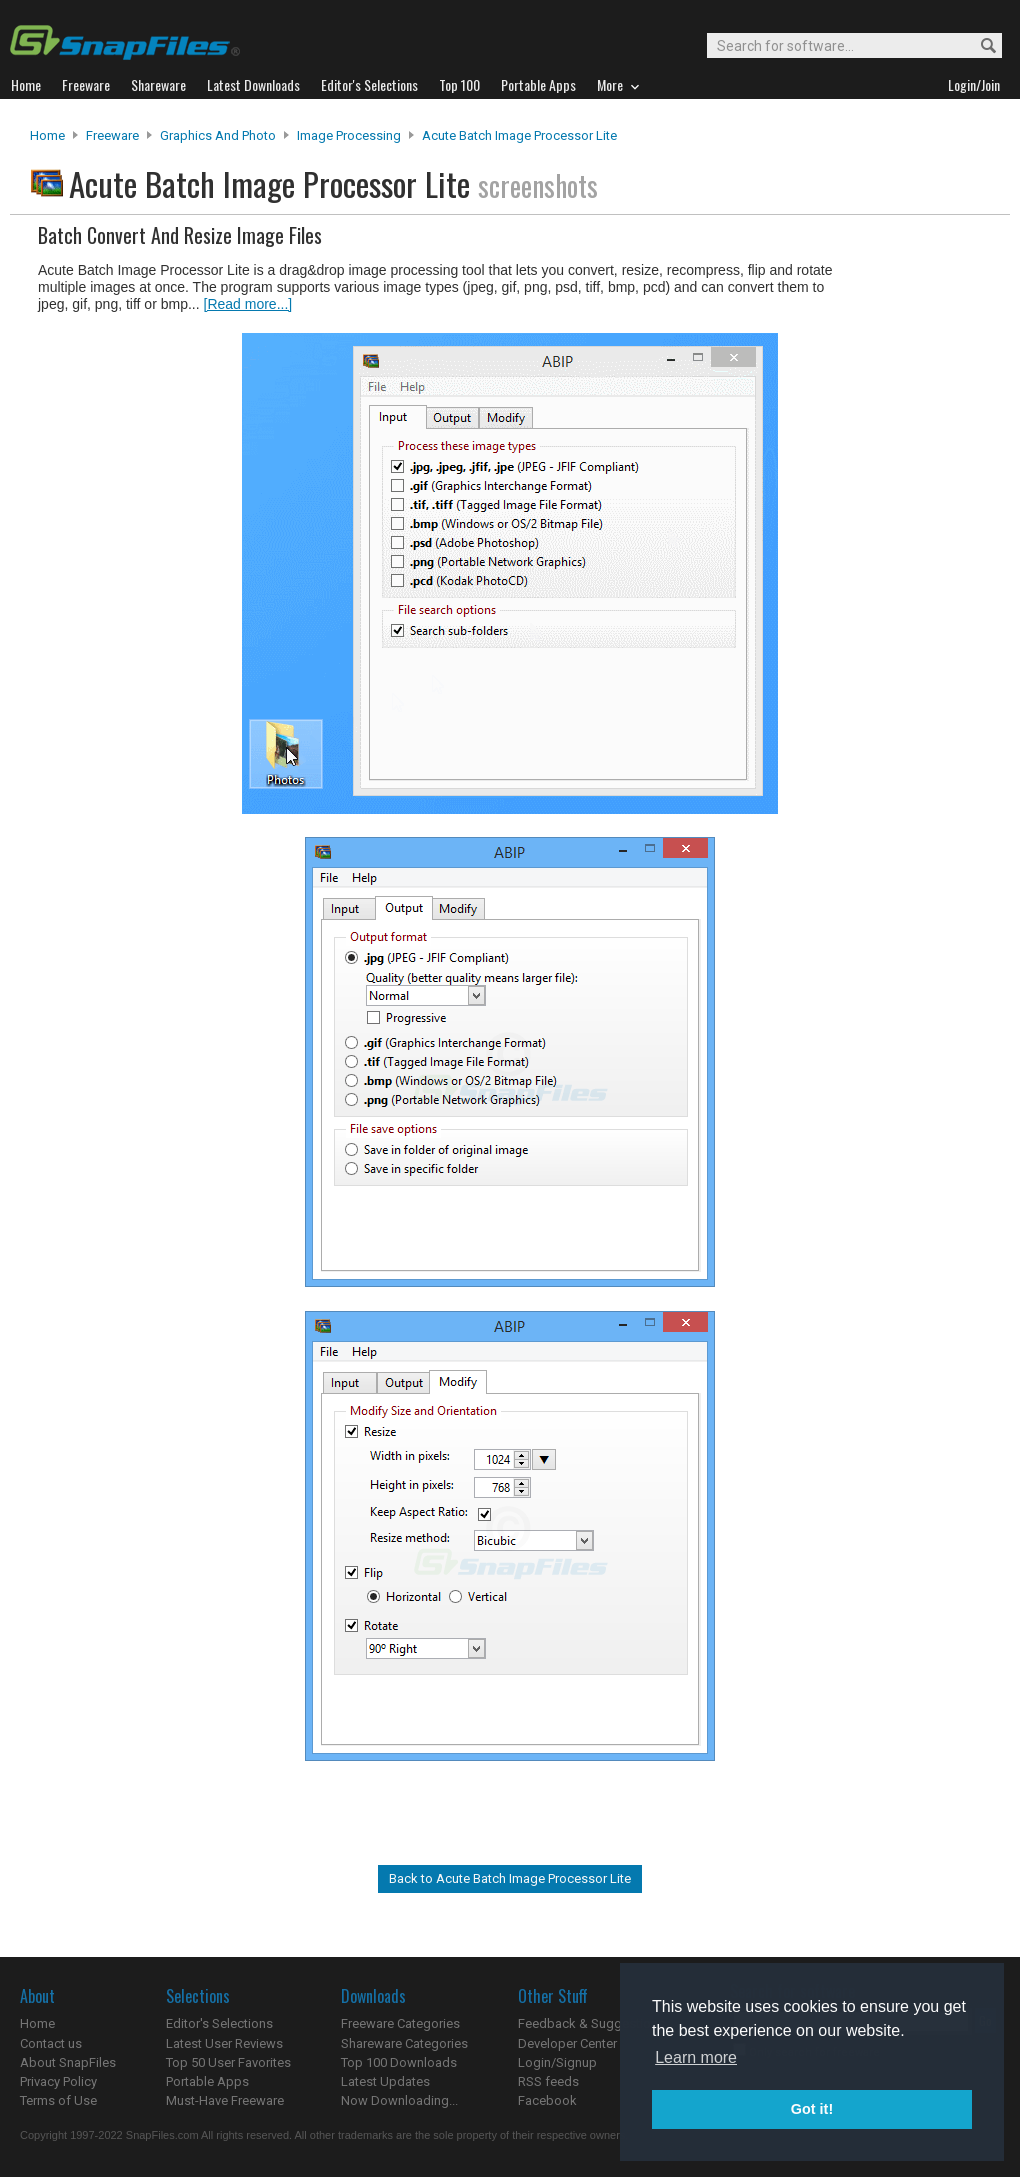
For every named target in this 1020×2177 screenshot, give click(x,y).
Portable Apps (207, 2081)
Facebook (547, 2100)
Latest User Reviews (224, 2043)
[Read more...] (248, 304)
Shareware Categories (404, 2043)
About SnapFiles (68, 2062)
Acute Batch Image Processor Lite (519, 135)
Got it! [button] (812, 2109)
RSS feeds (548, 2081)
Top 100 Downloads (399, 2062)
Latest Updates (385, 2081)
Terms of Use (58, 2100)
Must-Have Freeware (225, 2100)
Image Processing (349, 135)
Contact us (51, 2043)
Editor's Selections (219, 2023)
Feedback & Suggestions (591, 2023)
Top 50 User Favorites (228, 2062)
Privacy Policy (58, 2081)
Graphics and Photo (218, 135)
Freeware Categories (400, 2023)
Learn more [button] (696, 2057)
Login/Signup (557, 2062)
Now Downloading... (399, 2100)
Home (47, 135)
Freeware (112, 135)
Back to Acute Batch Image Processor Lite (510, 1878)
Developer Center (567, 2043)
